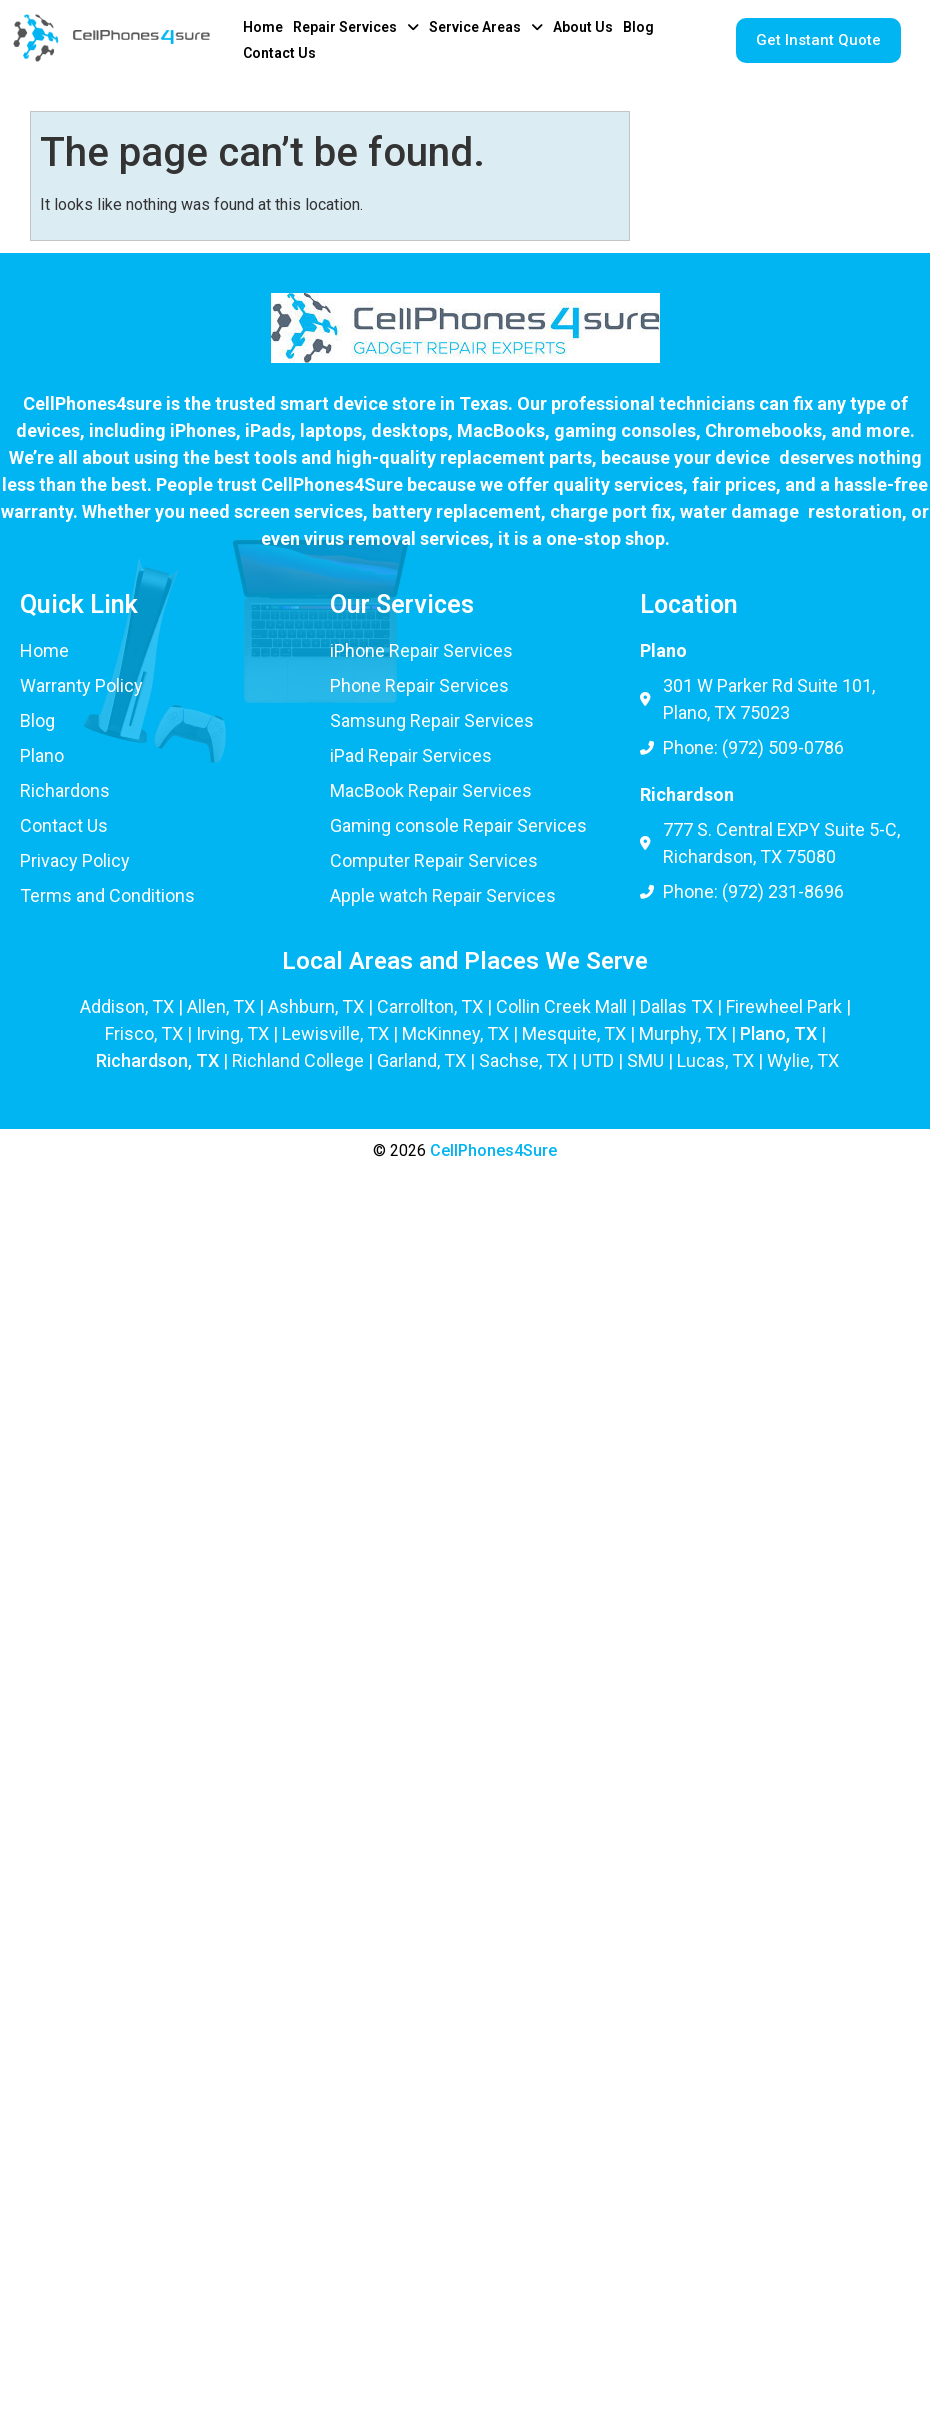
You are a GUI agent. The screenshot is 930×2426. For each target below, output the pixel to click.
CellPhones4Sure (493, 1150)
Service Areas (486, 27)
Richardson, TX (157, 1060)
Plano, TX (778, 1033)
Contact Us (279, 53)
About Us (583, 27)
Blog (638, 27)
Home (263, 27)
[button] (356, 27)
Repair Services (356, 27)
